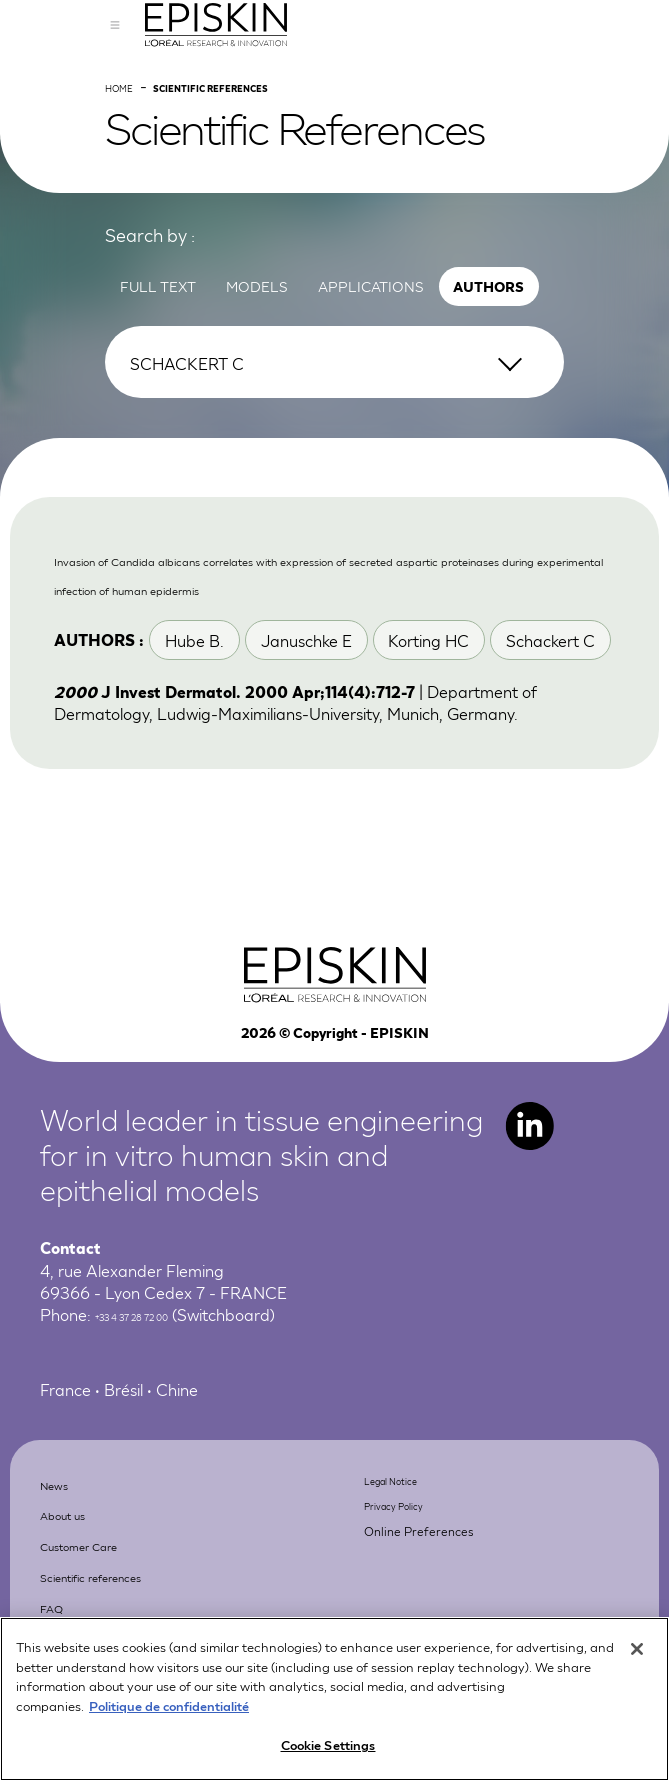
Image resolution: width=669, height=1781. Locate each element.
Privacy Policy (414, 1599)
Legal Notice (410, 1573)
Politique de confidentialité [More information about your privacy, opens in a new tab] (169, 1709)
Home (129, 151)
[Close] (637, 1654)
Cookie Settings (328, 1749)
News (67, 1576)
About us (83, 1607)
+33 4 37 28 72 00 (163, 1410)
